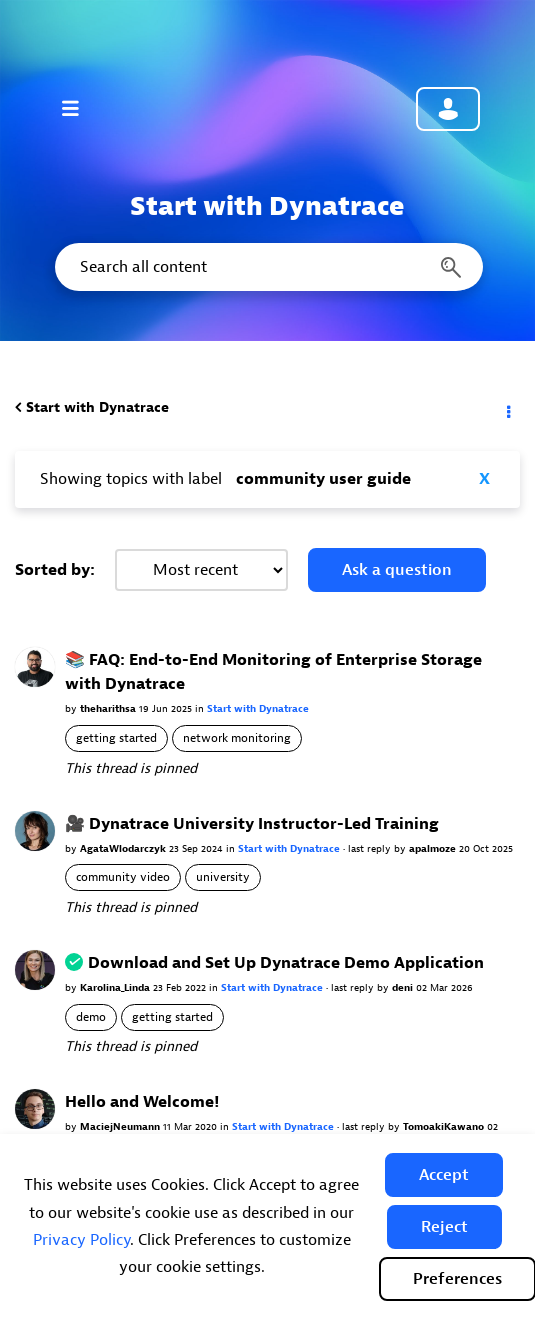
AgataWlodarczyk (124, 848)
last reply (371, 848)
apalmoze (434, 848)
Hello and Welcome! (142, 1102)
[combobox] (267, 267)
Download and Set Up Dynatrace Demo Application (286, 963)
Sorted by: (55, 570)
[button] (444, 1175)
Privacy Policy (81, 1240)
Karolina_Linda (116, 987)
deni (404, 987)
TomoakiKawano (445, 1126)
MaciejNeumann (121, 1126)
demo (91, 1017)
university (223, 877)
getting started (116, 738)
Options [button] (507, 408)
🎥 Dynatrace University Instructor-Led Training (252, 824)
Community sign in (448, 109)
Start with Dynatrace (97, 407)
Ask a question (397, 570)
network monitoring (237, 738)
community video (123, 877)
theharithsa (109, 708)
